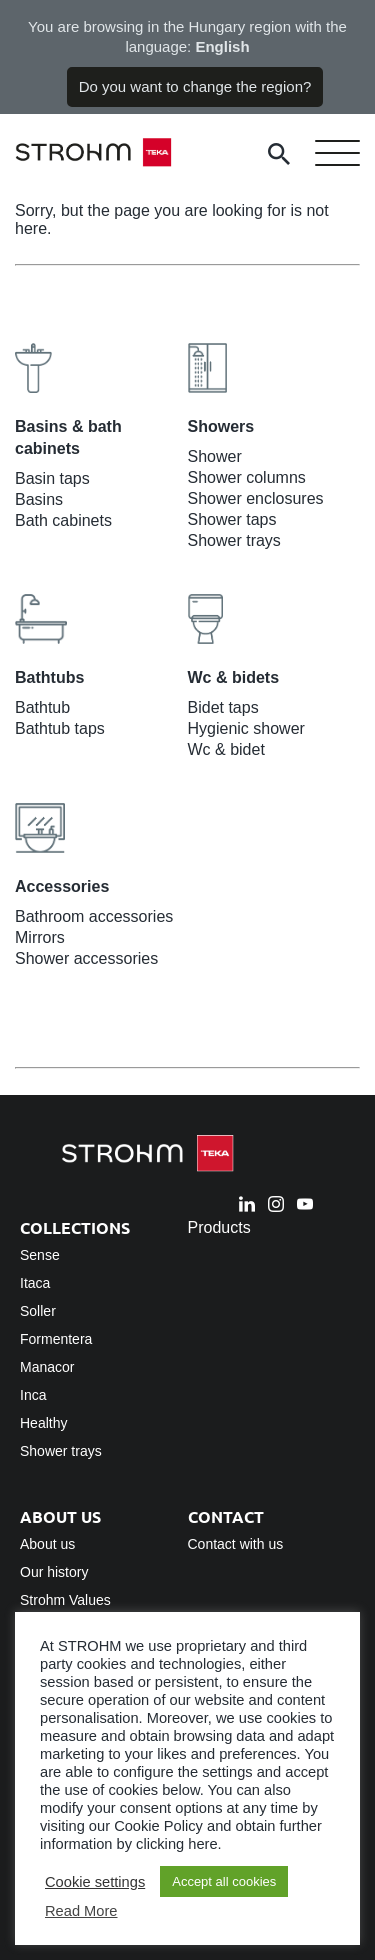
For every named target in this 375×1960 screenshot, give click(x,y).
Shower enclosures (256, 498)
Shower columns (247, 477)
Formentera (56, 1339)
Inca (33, 1395)
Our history (54, 1572)
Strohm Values (65, 1600)
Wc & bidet (226, 749)
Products (219, 1227)
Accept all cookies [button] (224, 1881)
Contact (226, 1516)
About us (60, 1516)
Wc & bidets (234, 677)
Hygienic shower (246, 728)
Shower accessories (86, 958)
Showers (221, 426)
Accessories (62, 886)
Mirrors (40, 937)
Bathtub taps (60, 728)
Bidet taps (223, 707)
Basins (39, 499)
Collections (75, 1227)
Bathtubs (49, 677)
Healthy (43, 1423)
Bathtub (42, 707)
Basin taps (52, 478)
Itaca (35, 1283)
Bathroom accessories (94, 916)
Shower (215, 456)
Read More (81, 1911)
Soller (38, 1311)
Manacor (47, 1367)
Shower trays (234, 540)
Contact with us (236, 1544)
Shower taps (232, 519)
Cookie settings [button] (95, 1882)
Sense (40, 1255)
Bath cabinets (63, 520)
